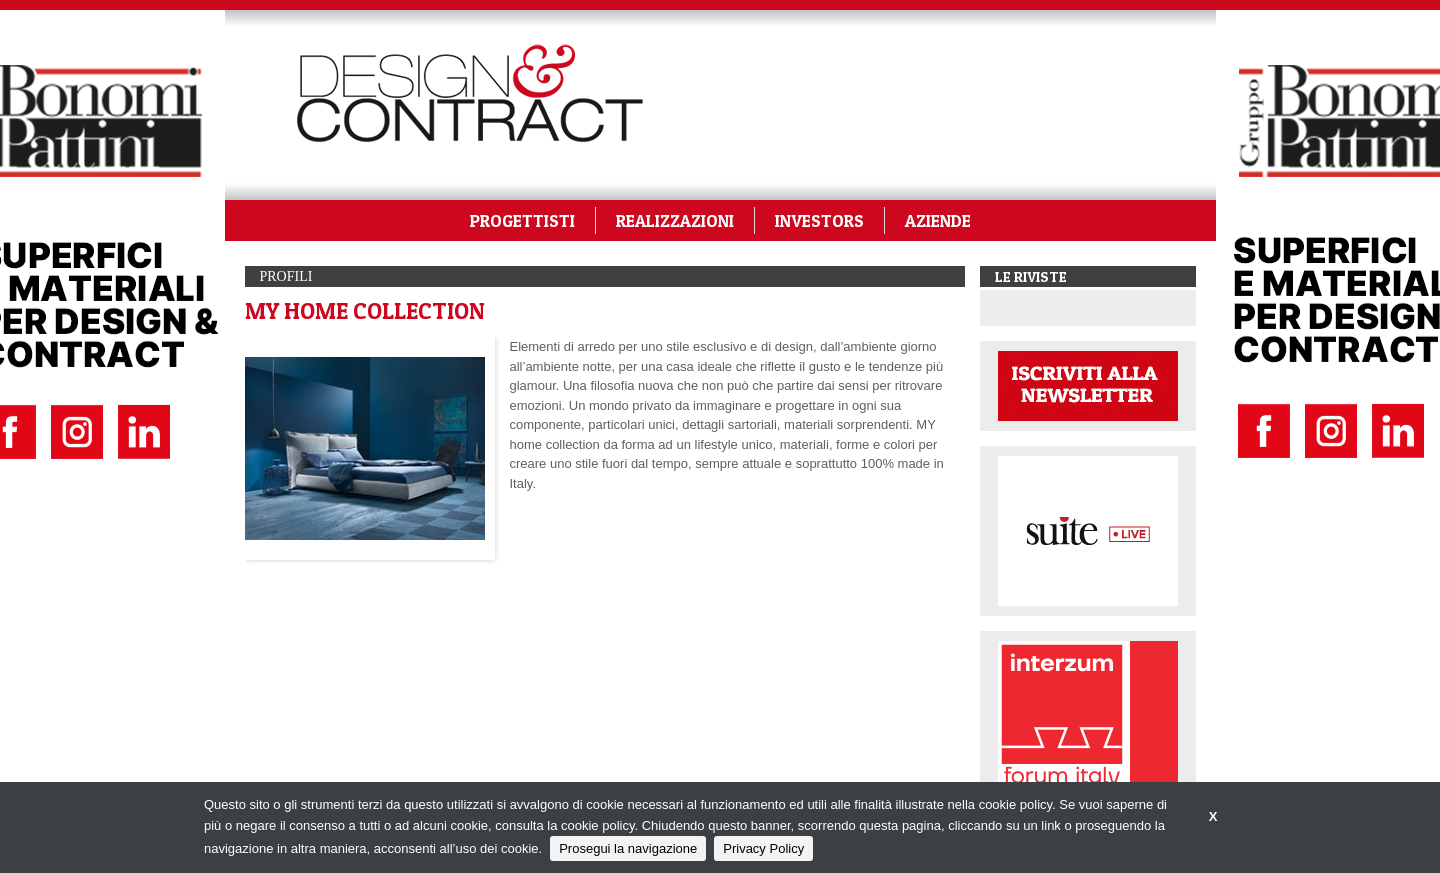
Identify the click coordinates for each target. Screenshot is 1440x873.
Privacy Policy (763, 848)
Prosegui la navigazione (628, 848)
